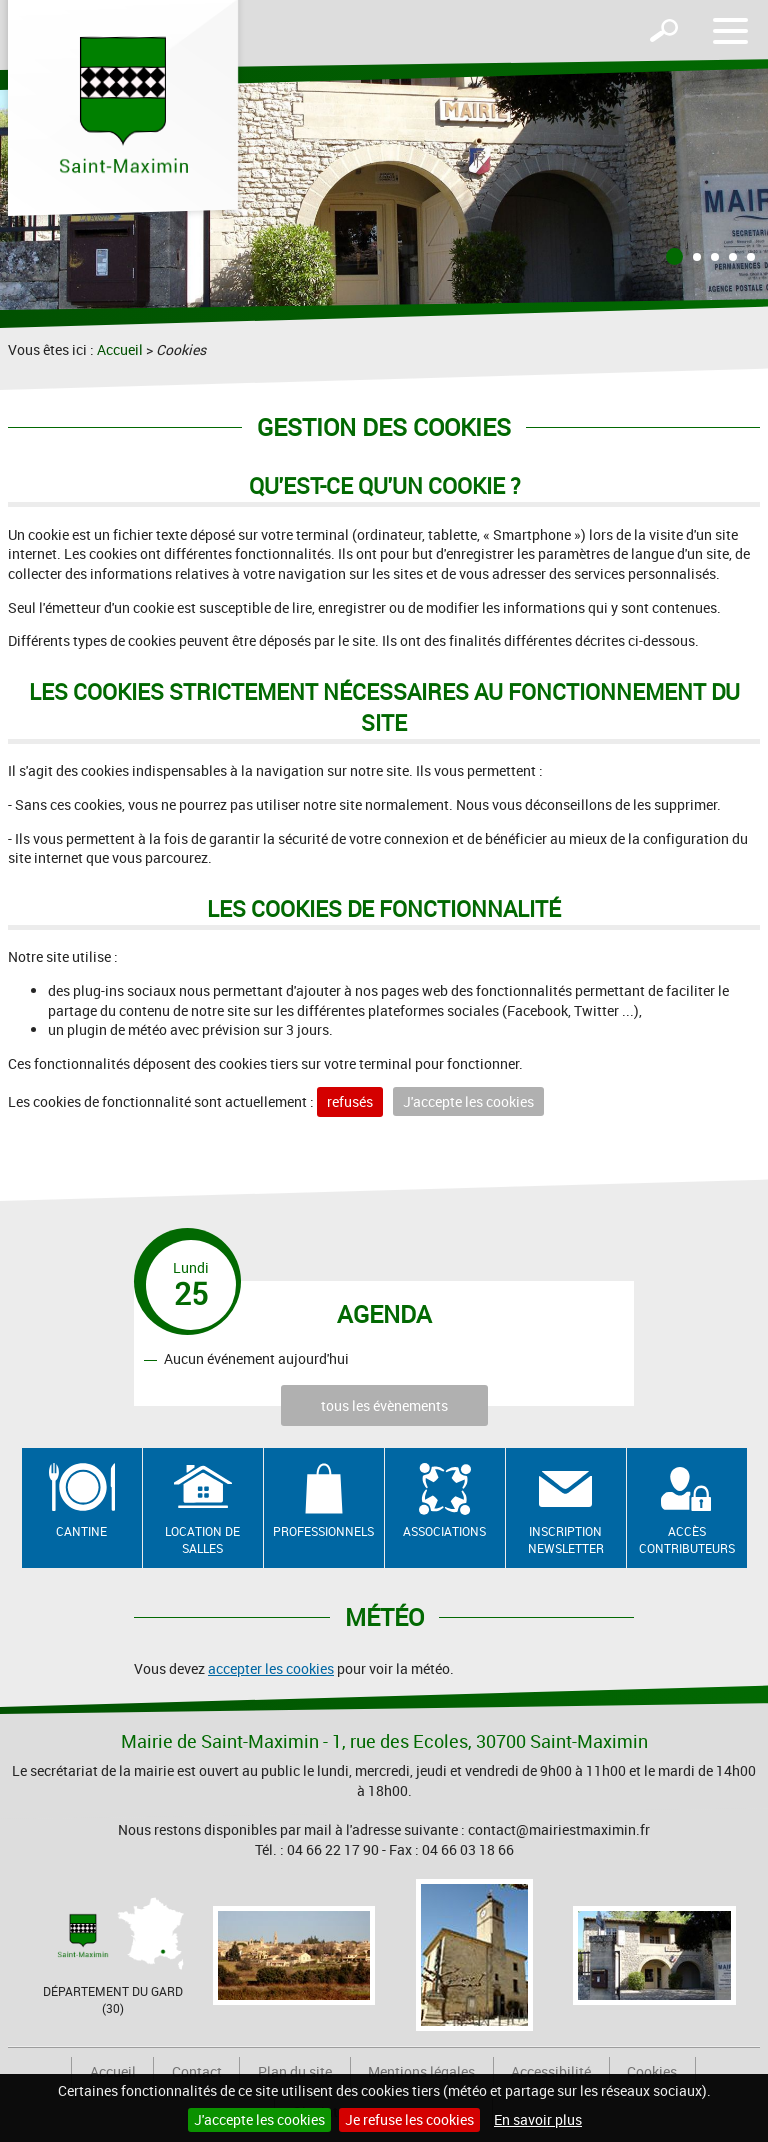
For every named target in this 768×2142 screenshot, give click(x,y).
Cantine (81, 1531)
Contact (197, 2071)
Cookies (652, 2071)
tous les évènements (384, 1405)
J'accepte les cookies (259, 2119)
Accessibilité (551, 2071)
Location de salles (202, 1539)
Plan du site (295, 2071)
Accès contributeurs (687, 1539)
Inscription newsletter (566, 1539)
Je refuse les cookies (409, 2119)
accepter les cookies (271, 1668)
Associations (444, 1531)
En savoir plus (538, 2119)
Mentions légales (421, 2071)
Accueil (120, 349)
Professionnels (323, 1531)
